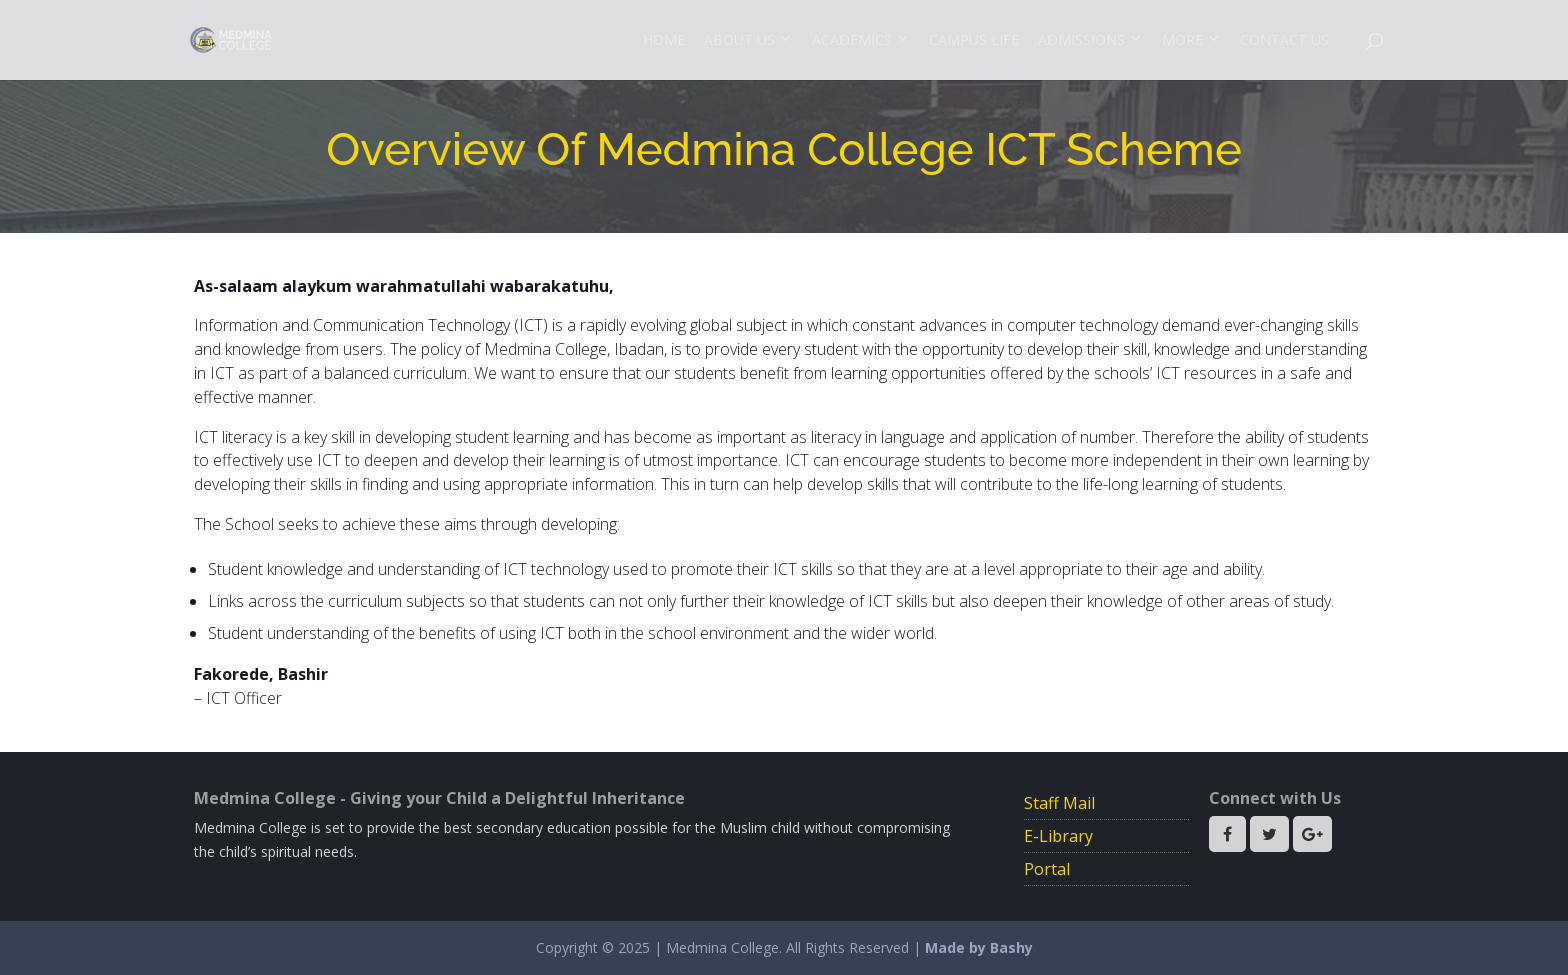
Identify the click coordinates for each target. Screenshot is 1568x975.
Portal (1047, 869)
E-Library (1058, 836)
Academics (852, 39)
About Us (739, 39)
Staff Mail (1059, 803)
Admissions (1081, 39)
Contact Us (1284, 39)
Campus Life (974, 39)
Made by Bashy (979, 947)
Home (664, 39)
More (1182, 39)
